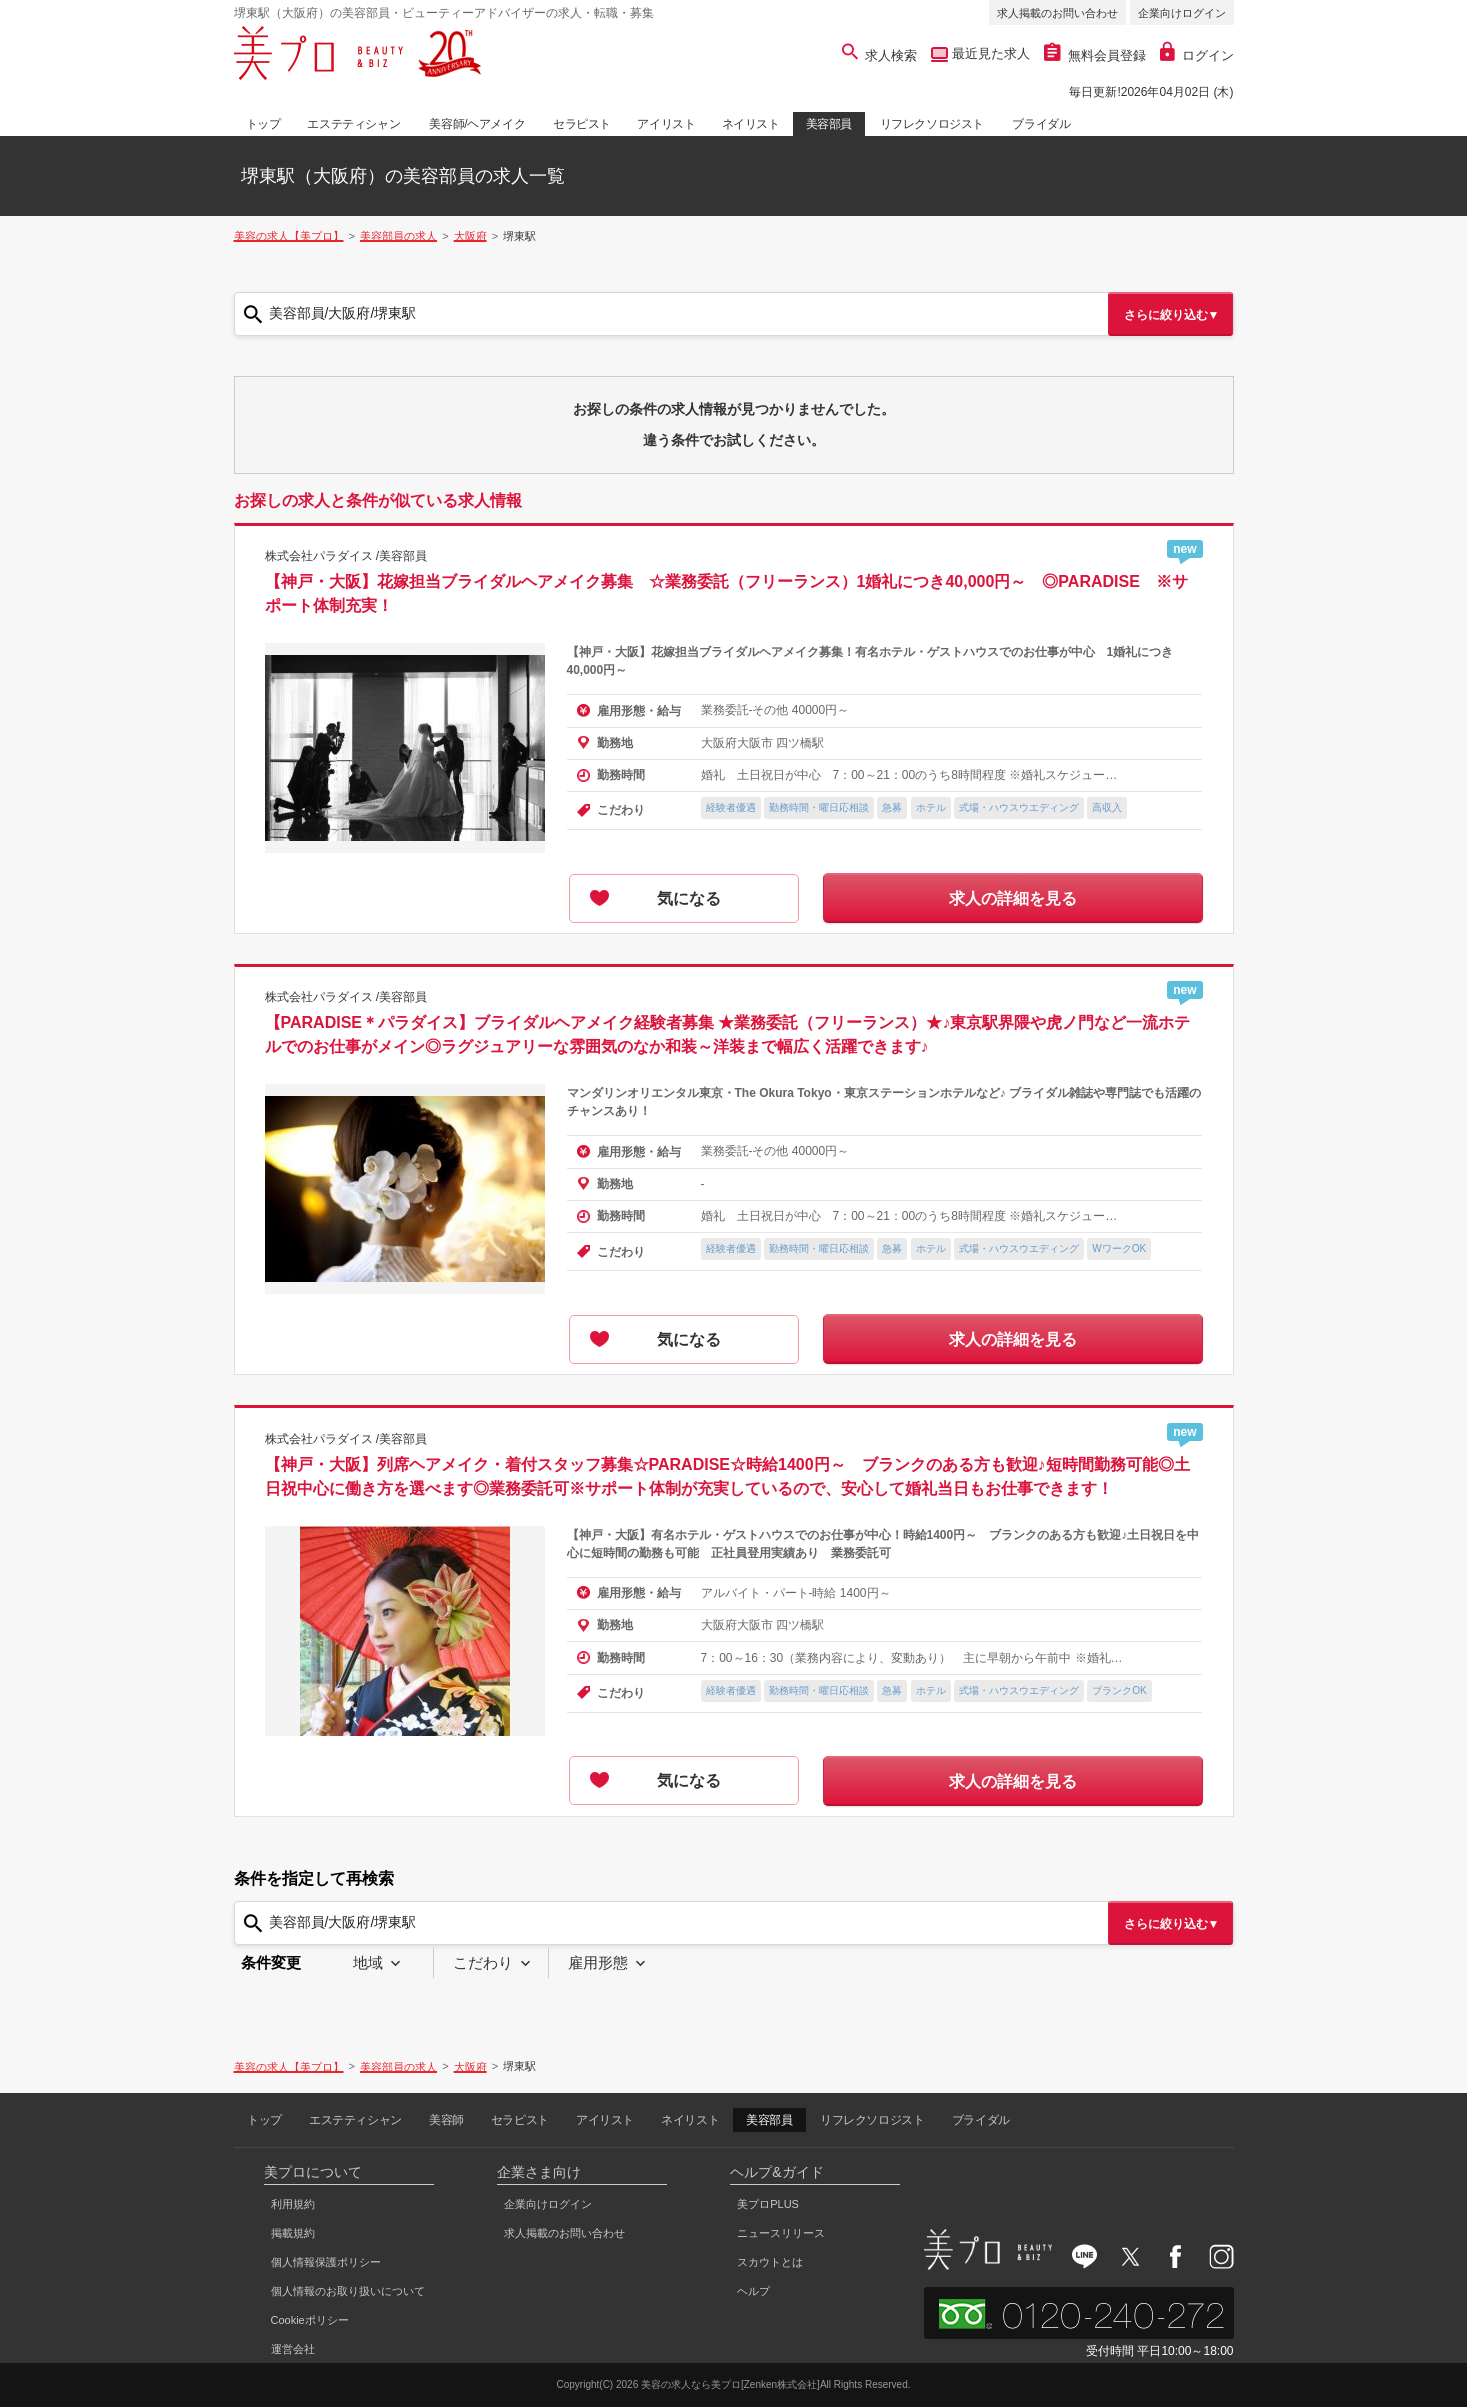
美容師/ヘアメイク (477, 124)
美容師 (446, 2120)
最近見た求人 (989, 53)
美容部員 (829, 124)
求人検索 (879, 55)
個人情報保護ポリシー (326, 2262)
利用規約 (293, 2204)
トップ (263, 124)
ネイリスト (751, 124)
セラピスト (582, 124)
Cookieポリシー (310, 2320)
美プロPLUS (768, 2204)
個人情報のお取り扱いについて (348, 2291)
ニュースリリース (781, 2233)
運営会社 (293, 2349)
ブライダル (1041, 124)
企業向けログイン (1182, 13)
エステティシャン (353, 124)
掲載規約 (293, 2233)
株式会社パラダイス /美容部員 (346, 556)
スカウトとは (770, 2262)
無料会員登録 (1095, 55)
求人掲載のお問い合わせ (1057, 13)
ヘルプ (753, 2291)
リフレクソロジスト (932, 124)
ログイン (1197, 55)
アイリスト (666, 124)
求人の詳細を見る (1013, 898)
